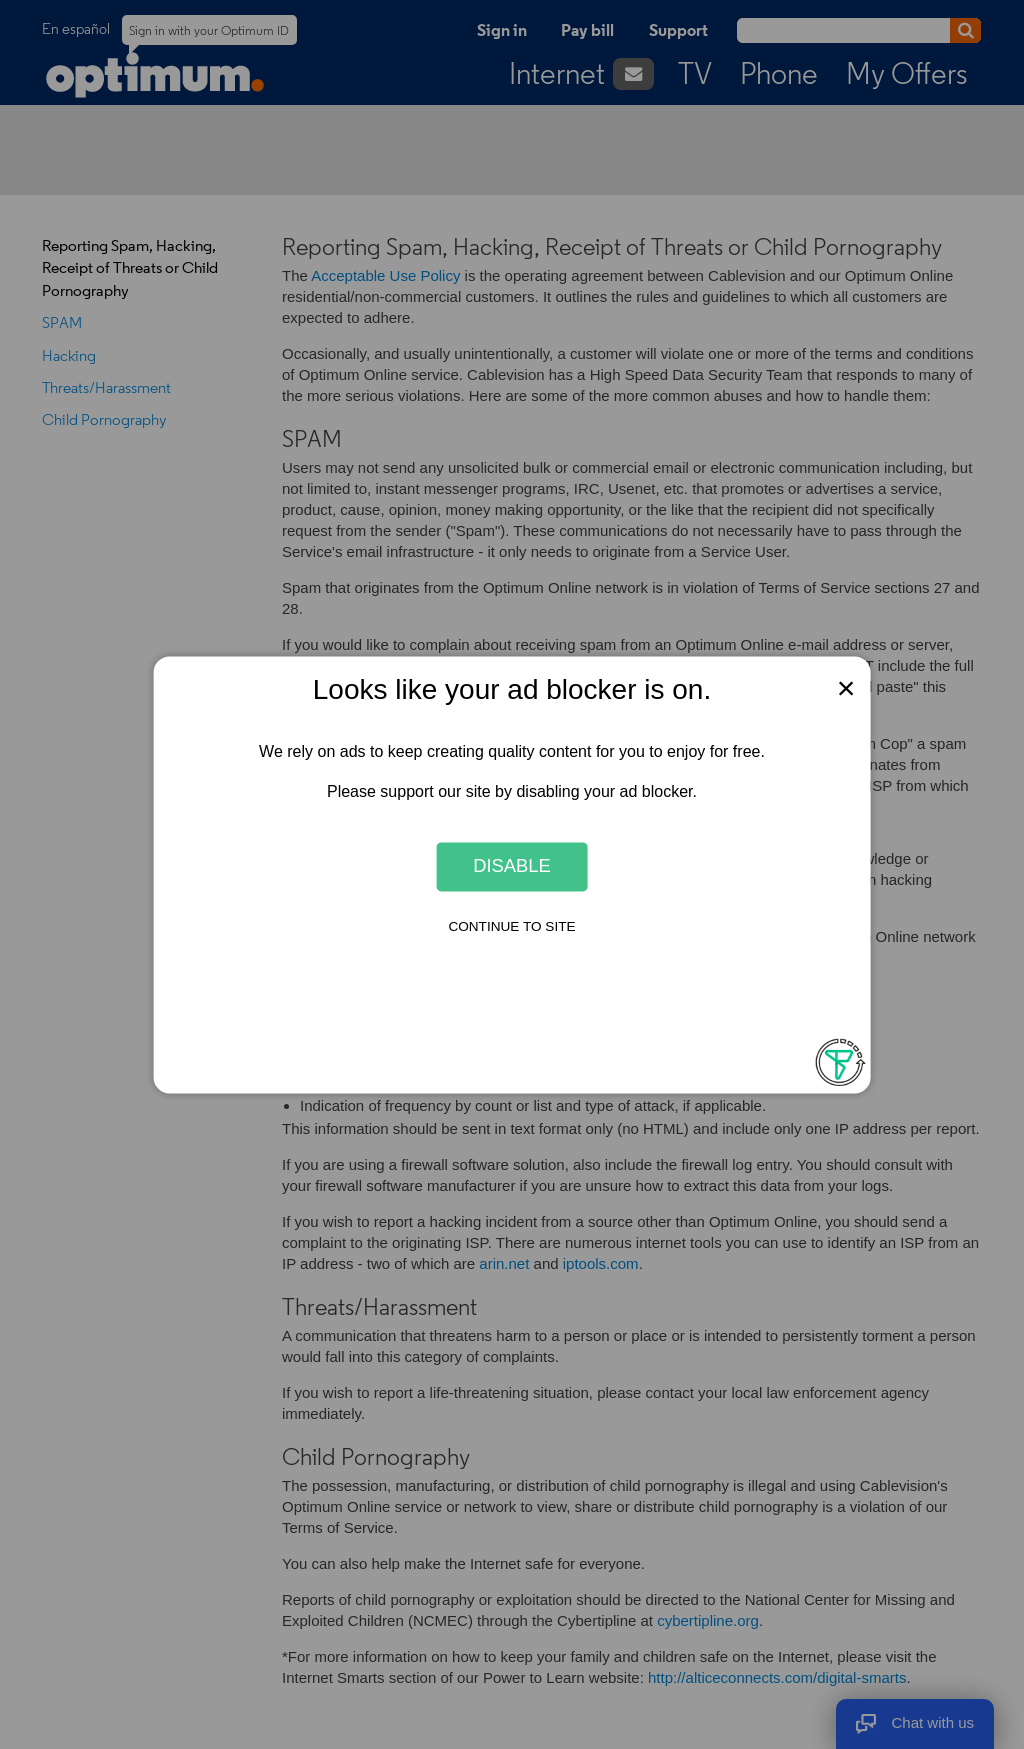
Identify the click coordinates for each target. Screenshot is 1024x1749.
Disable (512, 866)
